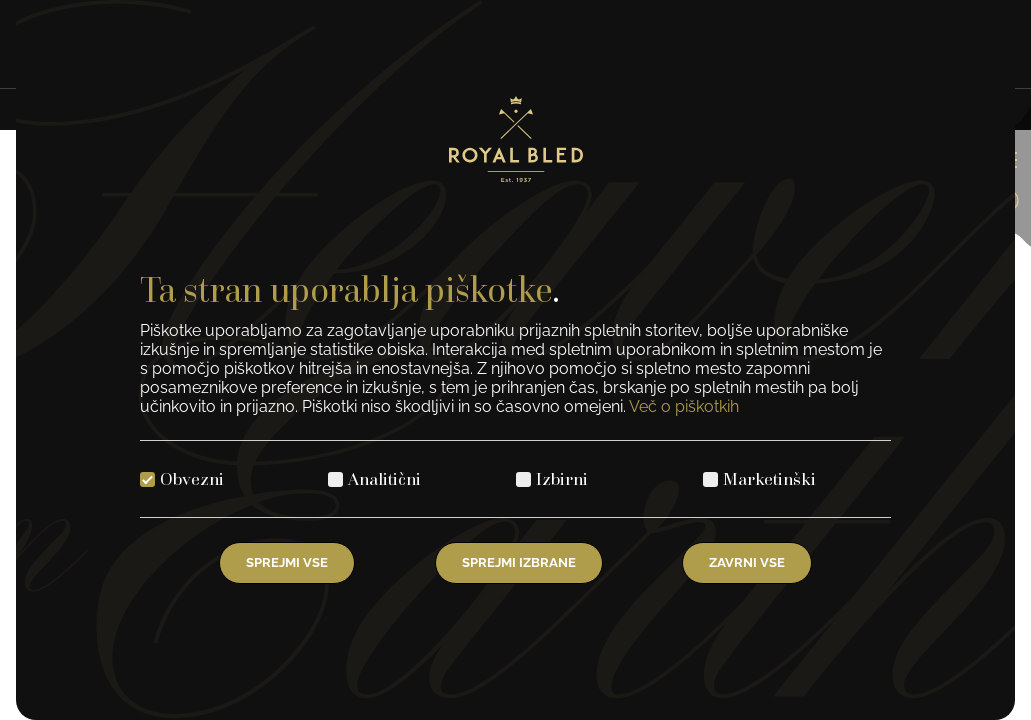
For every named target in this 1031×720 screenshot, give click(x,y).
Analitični (384, 478)
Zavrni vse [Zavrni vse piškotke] (747, 562)
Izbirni (562, 478)
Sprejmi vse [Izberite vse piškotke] (287, 562)
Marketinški (769, 478)
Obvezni (192, 478)
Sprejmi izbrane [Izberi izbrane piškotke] (519, 562)
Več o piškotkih (684, 406)
